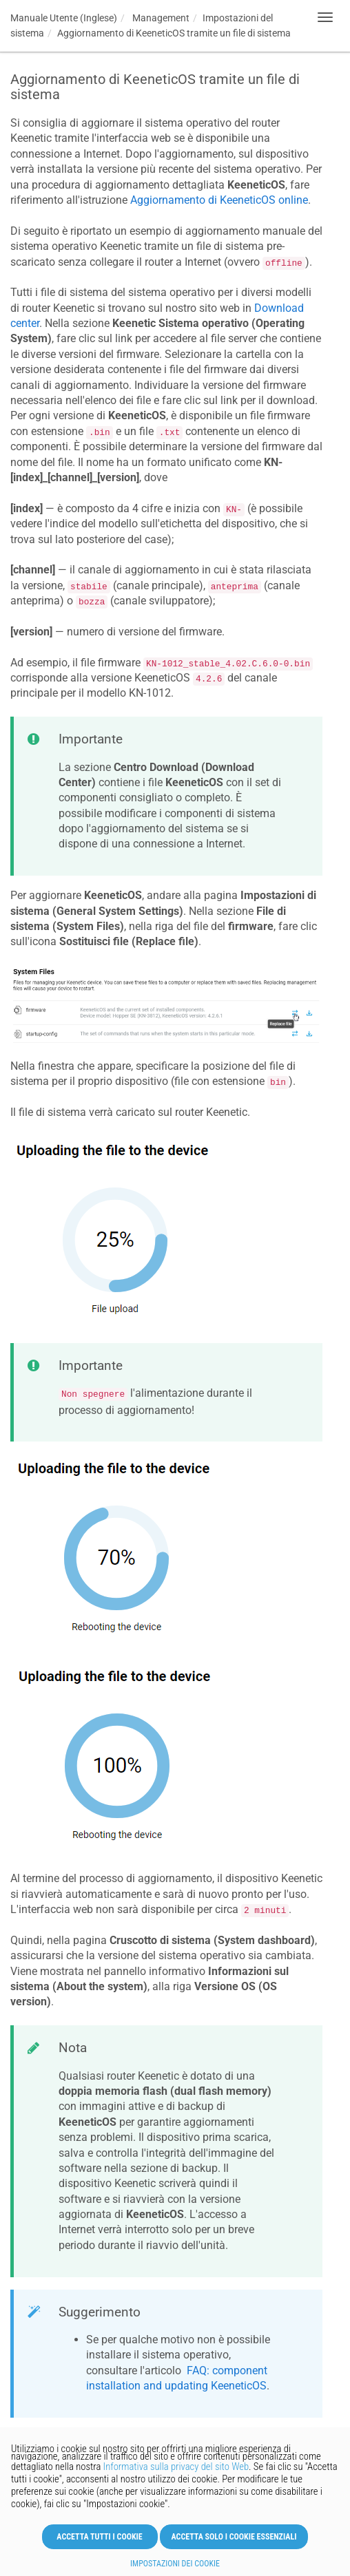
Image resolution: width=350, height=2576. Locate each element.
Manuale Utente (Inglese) (63, 17)
